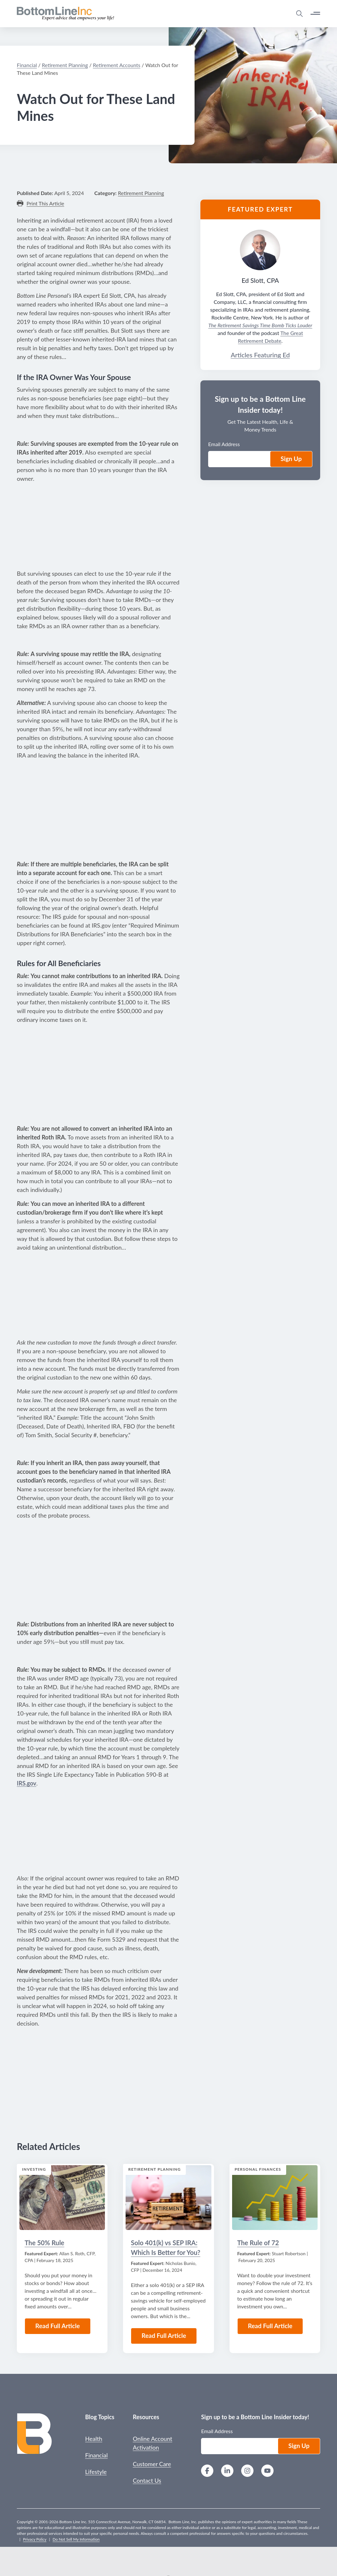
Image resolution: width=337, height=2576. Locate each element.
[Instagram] (247, 2471)
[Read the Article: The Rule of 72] (275, 2197)
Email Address (217, 2431)
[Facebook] (207, 2471)
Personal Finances (258, 2169)
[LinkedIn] (227, 2471)
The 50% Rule (44, 2243)
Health (93, 2438)
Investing (34, 2169)
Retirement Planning (154, 2169)
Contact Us (147, 2480)
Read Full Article (57, 2325)
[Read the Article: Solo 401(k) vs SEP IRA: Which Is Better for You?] (168, 2197)
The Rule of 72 (258, 2243)
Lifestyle (96, 2471)
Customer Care (152, 2463)
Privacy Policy (34, 2539)
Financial (96, 2455)
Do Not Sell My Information (75, 2539)
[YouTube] (267, 2471)
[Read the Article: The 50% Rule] (62, 2197)
